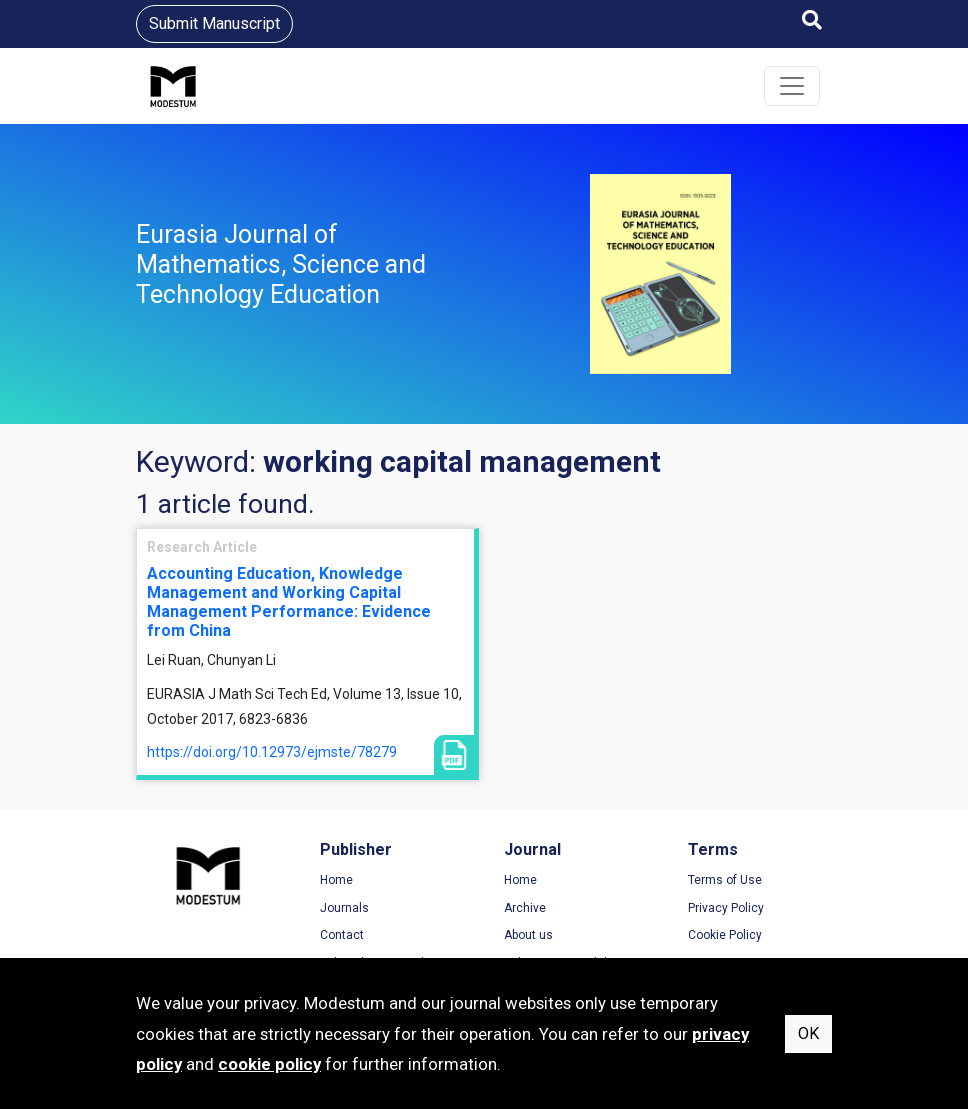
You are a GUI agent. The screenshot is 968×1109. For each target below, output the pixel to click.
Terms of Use (725, 880)
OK (808, 1033)
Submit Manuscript (214, 23)
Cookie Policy (725, 935)
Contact (342, 935)
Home (336, 880)
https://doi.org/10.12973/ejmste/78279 (272, 752)
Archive (525, 908)
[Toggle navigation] (792, 86)
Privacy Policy (726, 908)
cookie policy (269, 1064)
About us (528, 935)
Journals (344, 908)
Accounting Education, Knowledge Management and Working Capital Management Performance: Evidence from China (289, 602)
